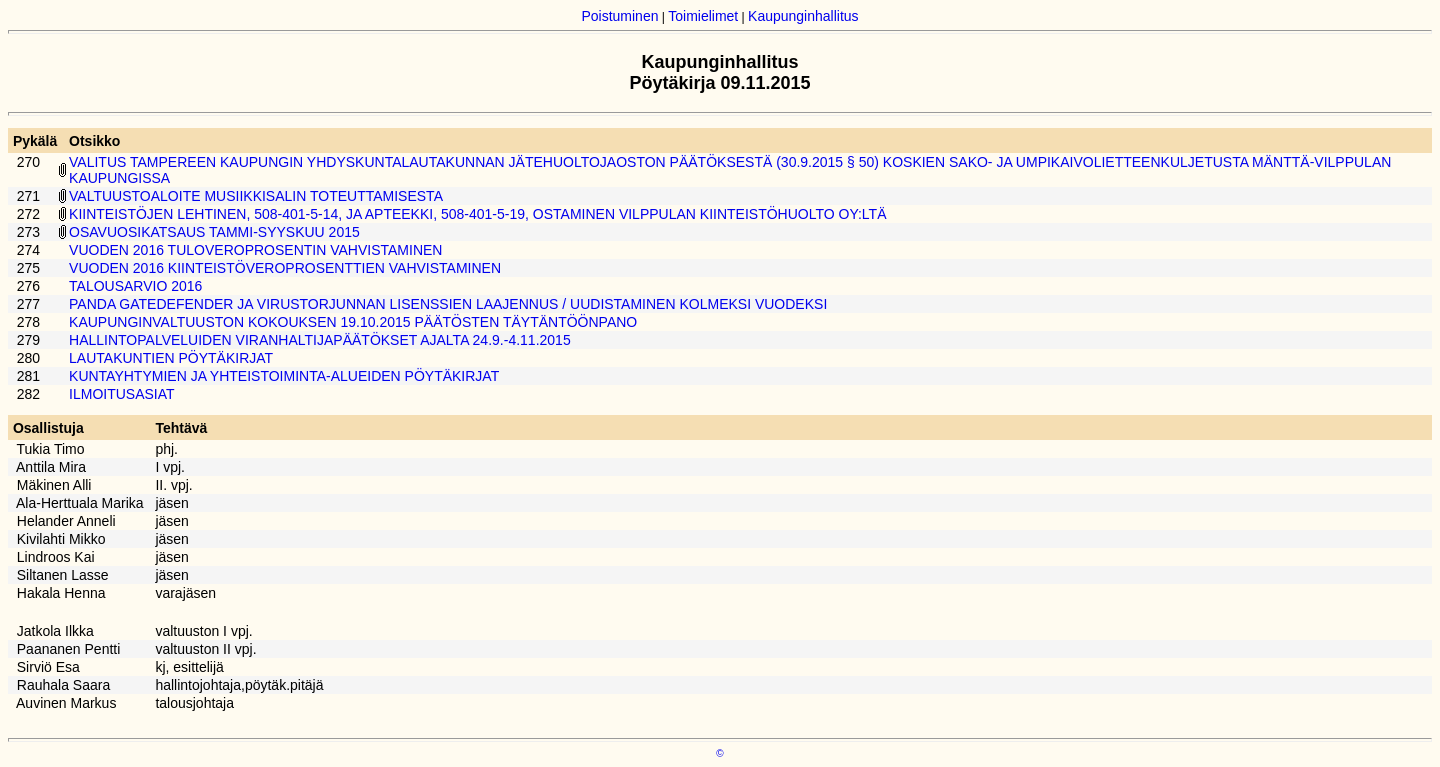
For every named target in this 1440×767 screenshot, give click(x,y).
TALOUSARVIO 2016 (135, 286)
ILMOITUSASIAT (122, 394)
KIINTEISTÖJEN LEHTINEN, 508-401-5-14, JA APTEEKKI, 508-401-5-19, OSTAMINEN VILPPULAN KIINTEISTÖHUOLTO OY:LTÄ (477, 214)
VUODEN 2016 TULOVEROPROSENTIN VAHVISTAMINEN (255, 250)
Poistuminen (619, 16)
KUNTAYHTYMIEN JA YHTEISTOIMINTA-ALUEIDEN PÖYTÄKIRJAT (284, 376)
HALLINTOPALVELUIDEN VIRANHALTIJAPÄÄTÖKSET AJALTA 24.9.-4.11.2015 (320, 340)
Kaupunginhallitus (803, 16)
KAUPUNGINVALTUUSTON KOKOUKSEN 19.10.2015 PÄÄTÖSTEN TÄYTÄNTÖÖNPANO (353, 322)
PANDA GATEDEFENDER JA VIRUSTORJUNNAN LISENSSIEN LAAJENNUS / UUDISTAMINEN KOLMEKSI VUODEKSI (448, 304)
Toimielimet (703, 16)
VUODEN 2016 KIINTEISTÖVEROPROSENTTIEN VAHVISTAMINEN (285, 268)
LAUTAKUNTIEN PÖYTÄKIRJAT (171, 358)
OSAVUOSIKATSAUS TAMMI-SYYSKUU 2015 (214, 232)
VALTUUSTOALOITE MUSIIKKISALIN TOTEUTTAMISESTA (256, 196)
